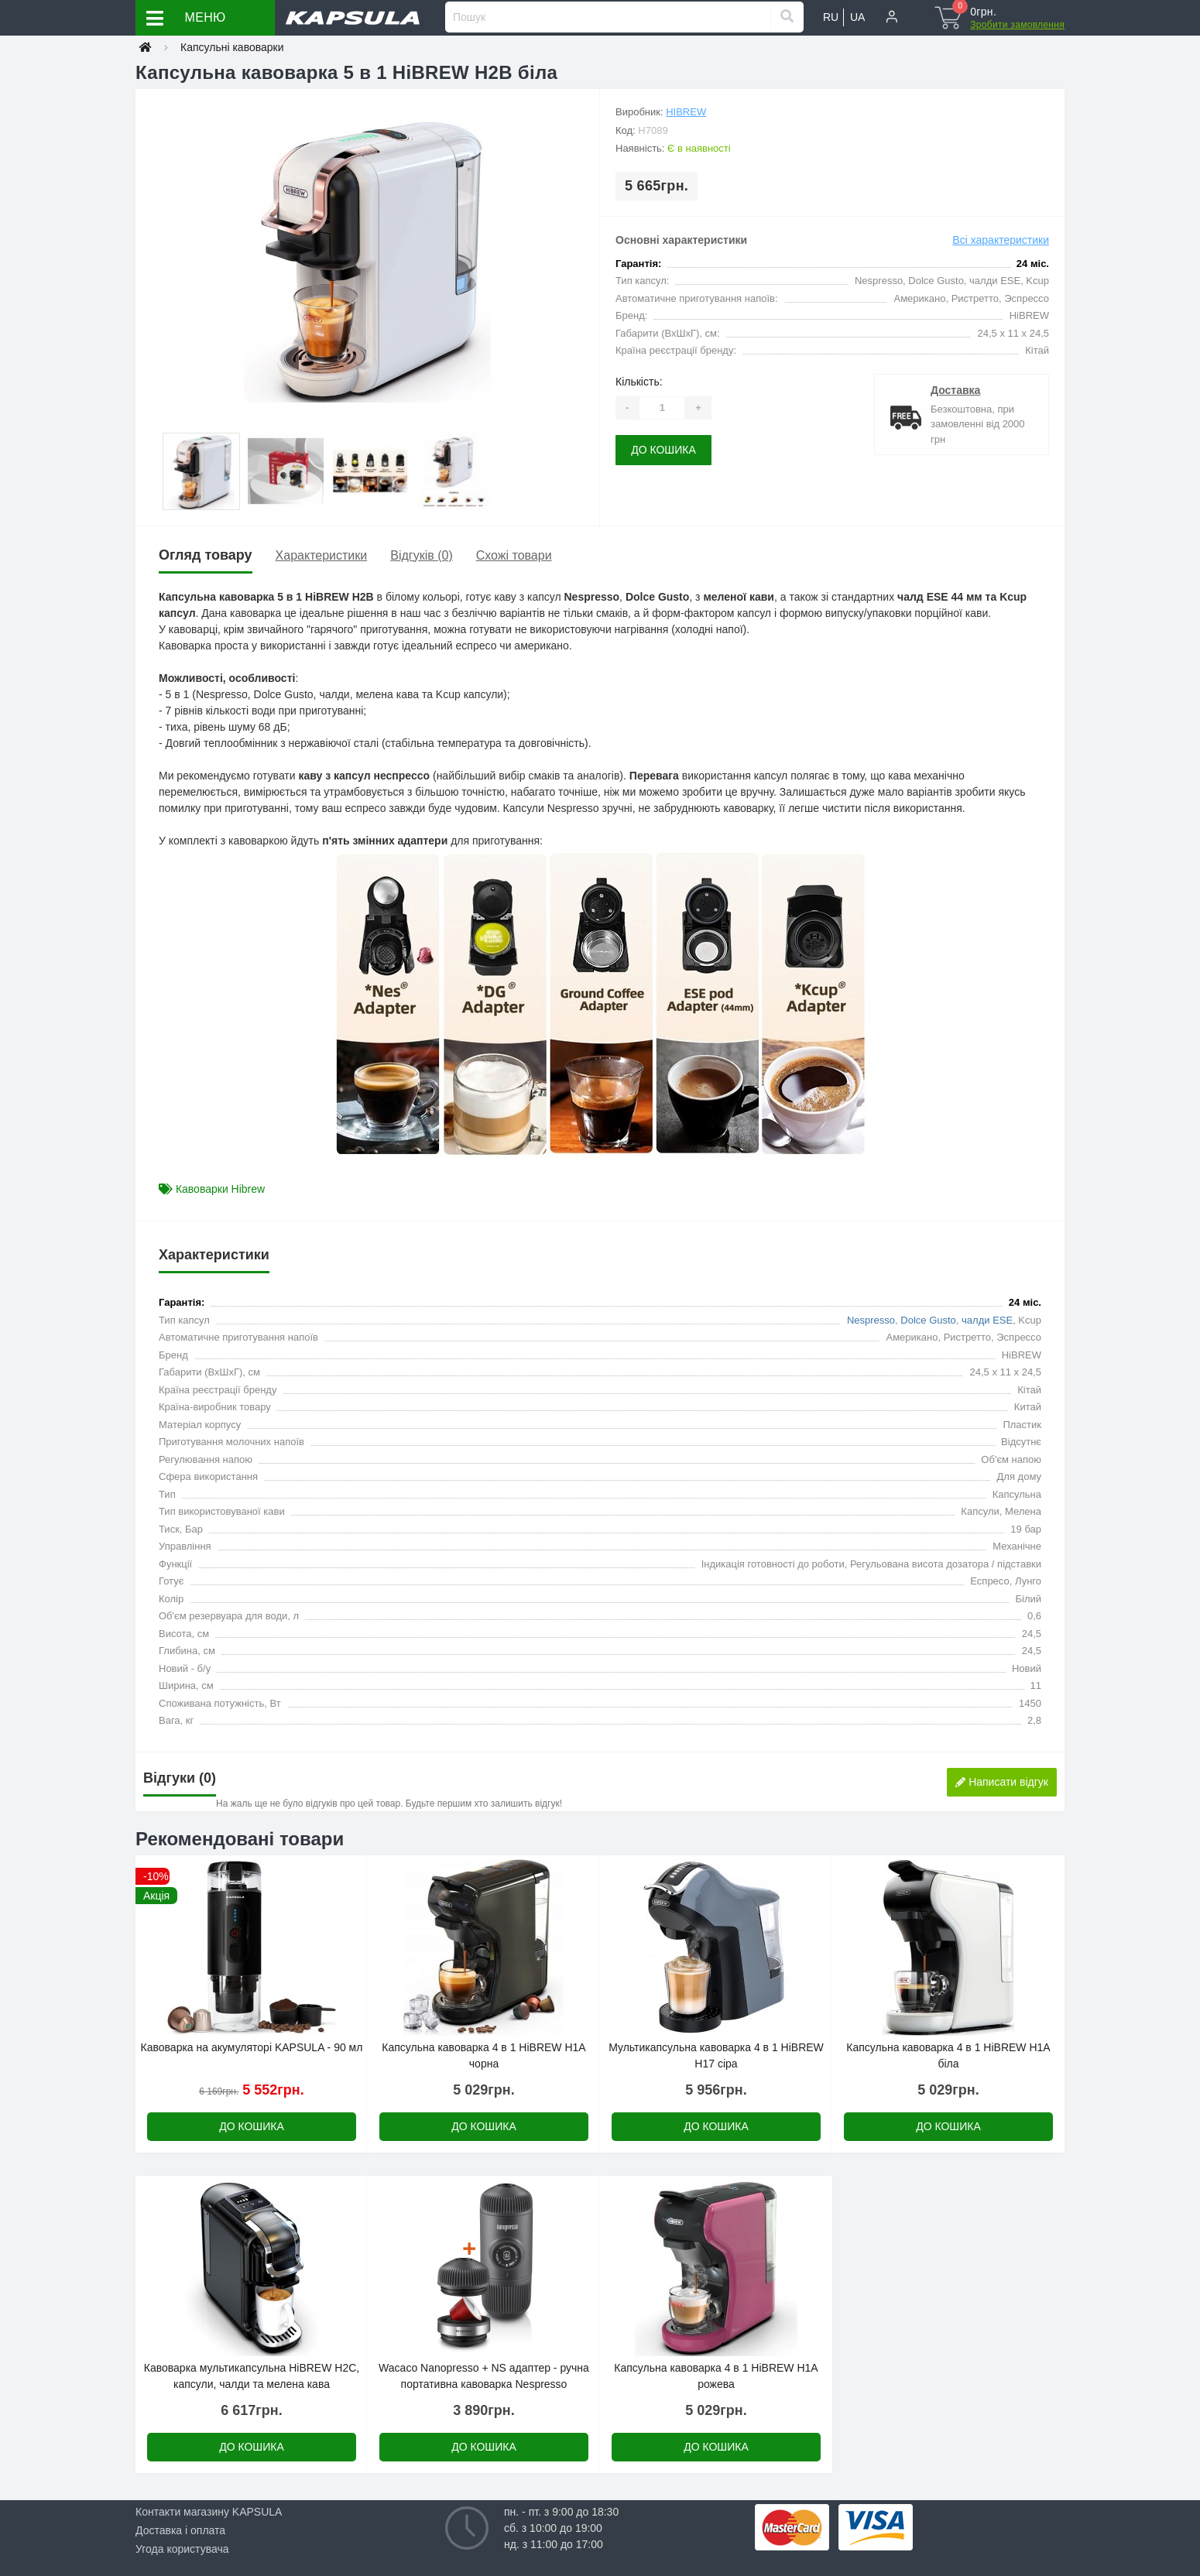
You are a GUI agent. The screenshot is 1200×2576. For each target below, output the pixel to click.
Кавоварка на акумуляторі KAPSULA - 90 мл (252, 2047)
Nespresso (871, 1320)
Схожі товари (514, 555)
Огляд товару (205, 555)
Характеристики (322, 555)
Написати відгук (1001, 1782)
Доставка (955, 390)
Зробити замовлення (1017, 24)
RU (830, 17)
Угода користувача (181, 2549)
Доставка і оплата (180, 2530)
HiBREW (686, 112)
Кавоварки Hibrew (220, 1189)
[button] (892, 18)
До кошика (663, 450)
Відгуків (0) (421, 555)
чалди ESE (987, 1320)
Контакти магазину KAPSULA (208, 2512)
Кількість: (639, 381)
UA (857, 17)
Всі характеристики (1000, 240)
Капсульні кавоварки (232, 47)
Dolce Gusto (928, 1320)
